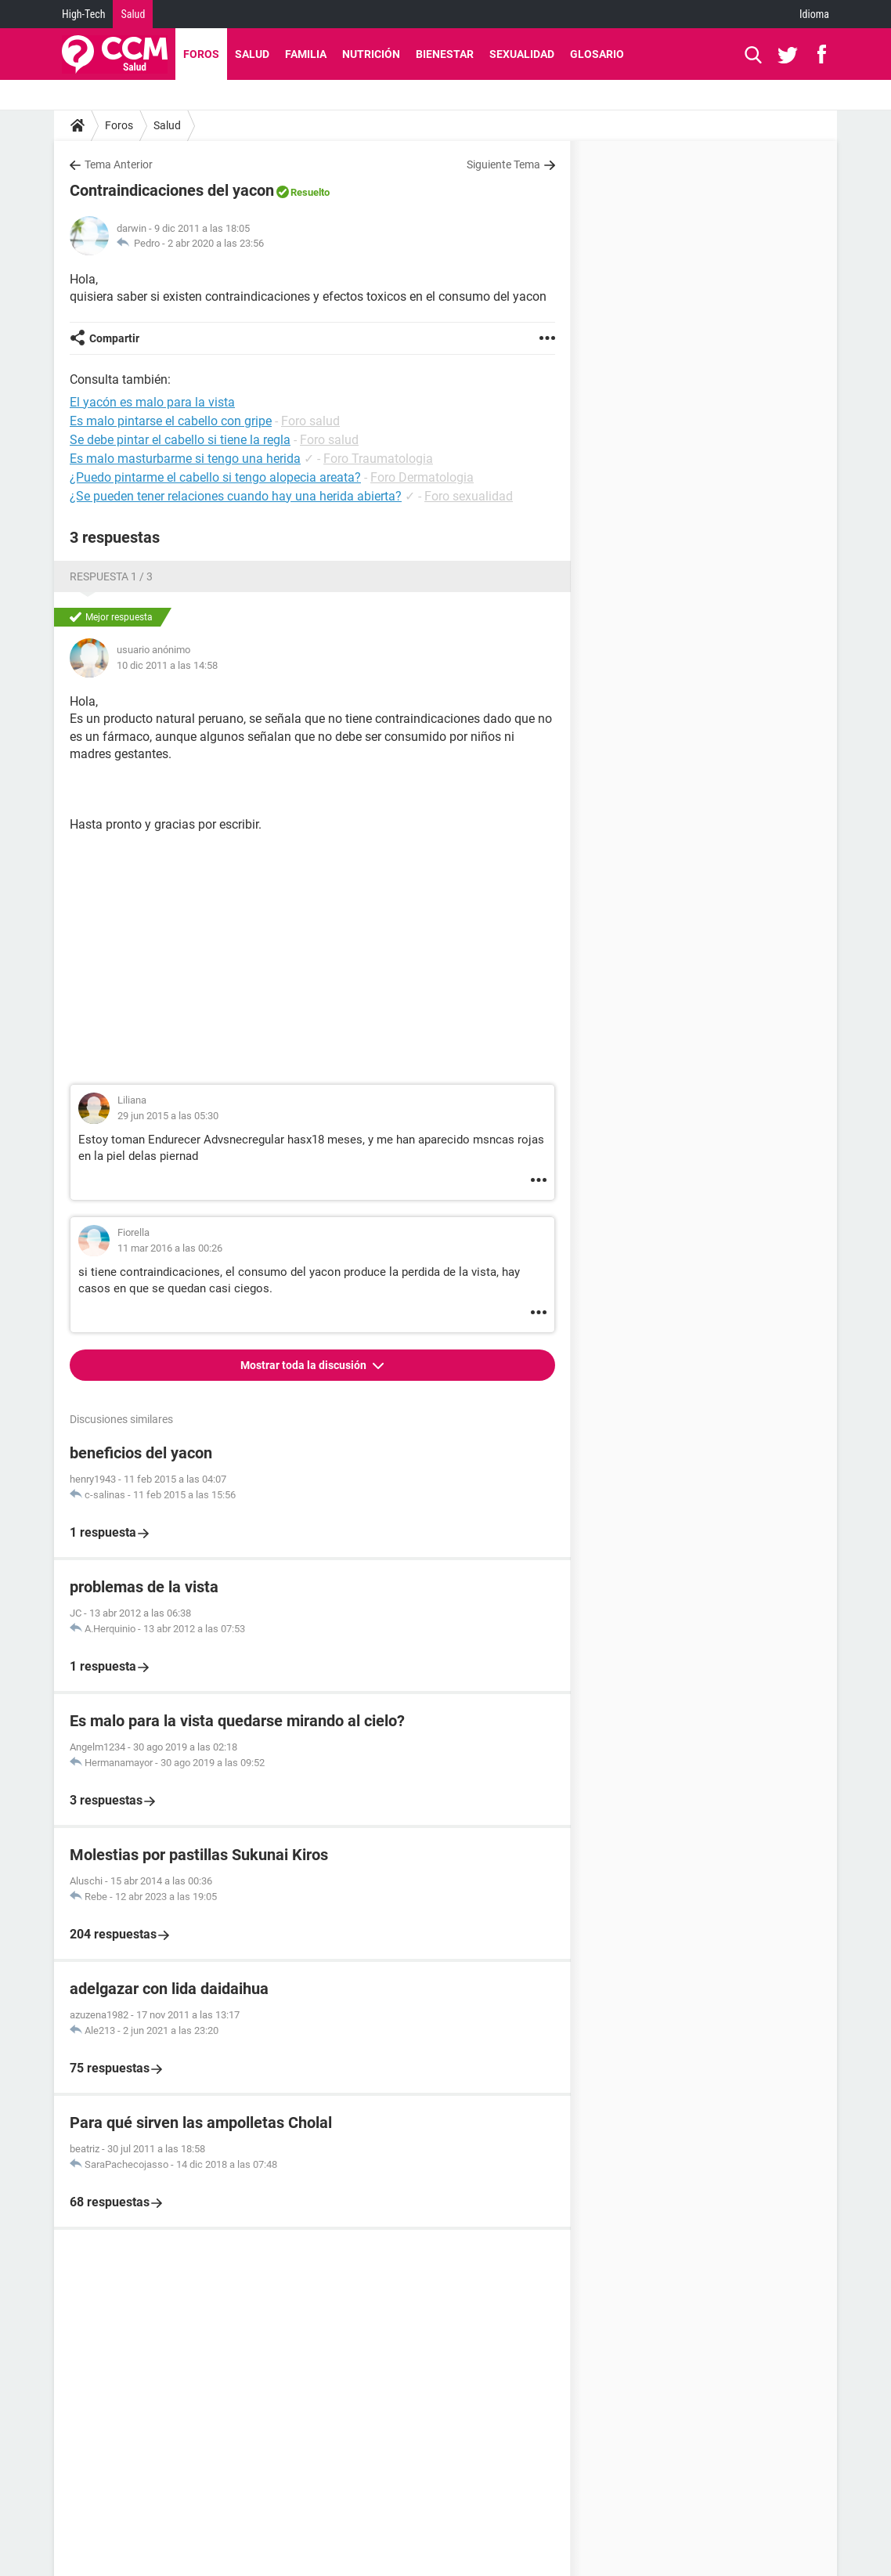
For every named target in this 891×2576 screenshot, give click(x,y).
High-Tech (83, 14)
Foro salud (310, 421)
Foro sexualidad (468, 496)
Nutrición (371, 54)
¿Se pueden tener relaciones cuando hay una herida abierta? (236, 496)
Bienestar (445, 54)
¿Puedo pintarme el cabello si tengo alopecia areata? (215, 477)
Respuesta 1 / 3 (111, 576)
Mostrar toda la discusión (304, 1365)
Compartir (114, 338)
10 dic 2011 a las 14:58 (167, 665)
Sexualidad (521, 54)
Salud (133, 14)
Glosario (597, 54)
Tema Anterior (119, 164)
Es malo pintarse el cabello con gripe (171, 421)
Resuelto (310, 192)
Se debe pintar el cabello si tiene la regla (180, 439)
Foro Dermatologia (422, 477)
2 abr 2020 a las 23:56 (216, 243)
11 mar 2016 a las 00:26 (169, 1248)
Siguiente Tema (503, 164)
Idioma (814, 14)
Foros (201, 54)
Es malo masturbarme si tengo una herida (185, 458)
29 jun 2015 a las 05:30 (167, 1116)
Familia (305, 54)
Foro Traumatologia (378, 458)
